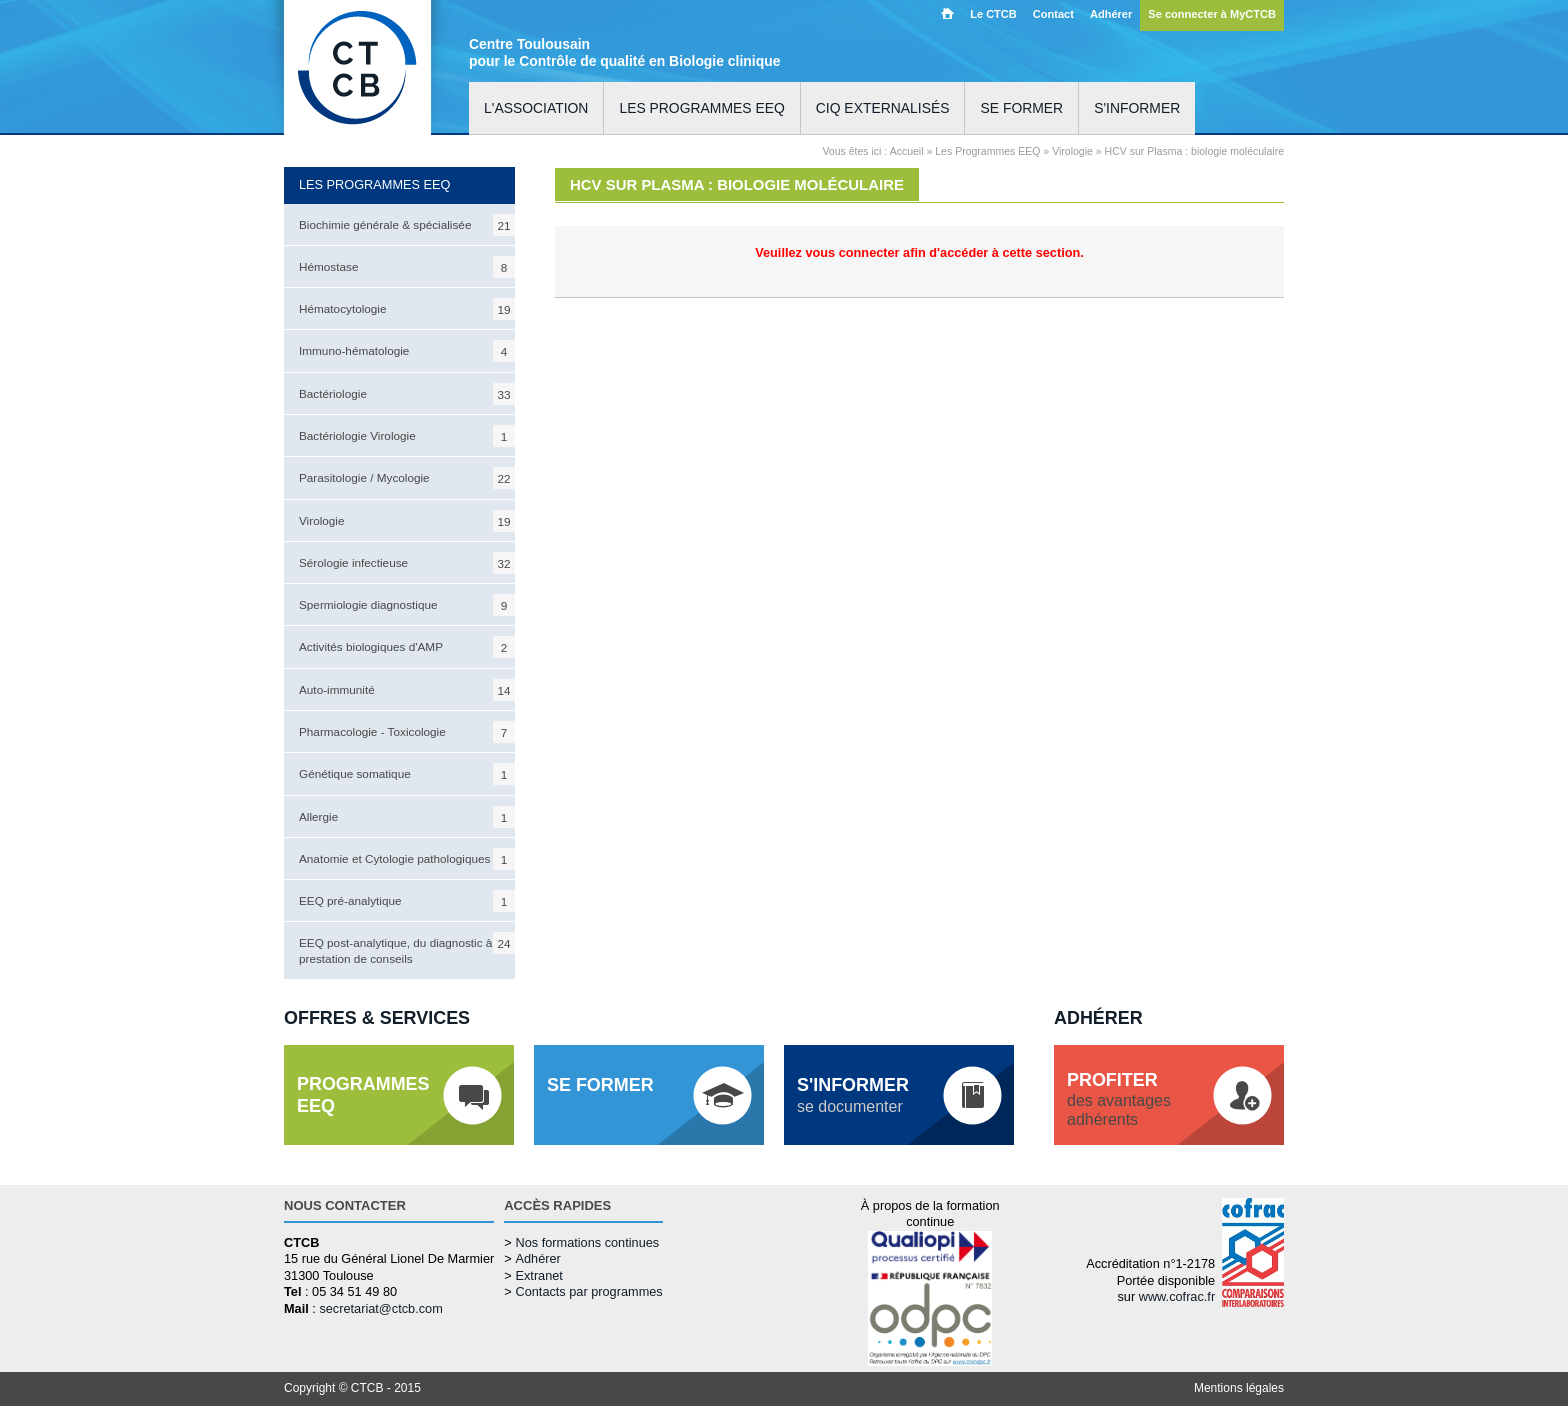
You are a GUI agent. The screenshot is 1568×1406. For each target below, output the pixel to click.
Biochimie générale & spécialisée (407, 225)
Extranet (538, 1275)
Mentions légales (1239, 1388)
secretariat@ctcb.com (380, 1308)
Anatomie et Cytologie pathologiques (407, 859)
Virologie (407, 521)
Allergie (407, 817)
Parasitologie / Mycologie (407, 478)
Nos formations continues (587, 1242)
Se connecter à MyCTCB (1212, 14)
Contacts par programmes (588, 1291)
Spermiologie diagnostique (407, 605)
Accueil (947, 13)
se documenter (853, 1095)
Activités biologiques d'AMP (407, 647)
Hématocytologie (407, 309)
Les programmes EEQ (701, 108)
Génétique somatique (407, 774)
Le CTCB (993, 14)
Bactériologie (407, 394)
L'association (536, 108)
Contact (1053, 14)
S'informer (1137, 108)
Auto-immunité (407, 690)
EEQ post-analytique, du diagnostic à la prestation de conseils (407, 948)
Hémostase (407, 267)
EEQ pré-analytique (407, 901)
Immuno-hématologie (407, 351)
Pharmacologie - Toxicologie (407, 732)
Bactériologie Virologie (407, 436)
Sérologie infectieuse (407, 563)
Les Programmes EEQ (987, 151)
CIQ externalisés (883, 108)
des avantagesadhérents (1119, 1099)
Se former (1021, 108)
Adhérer (1111, 14)
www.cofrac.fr (1177, 1296)
